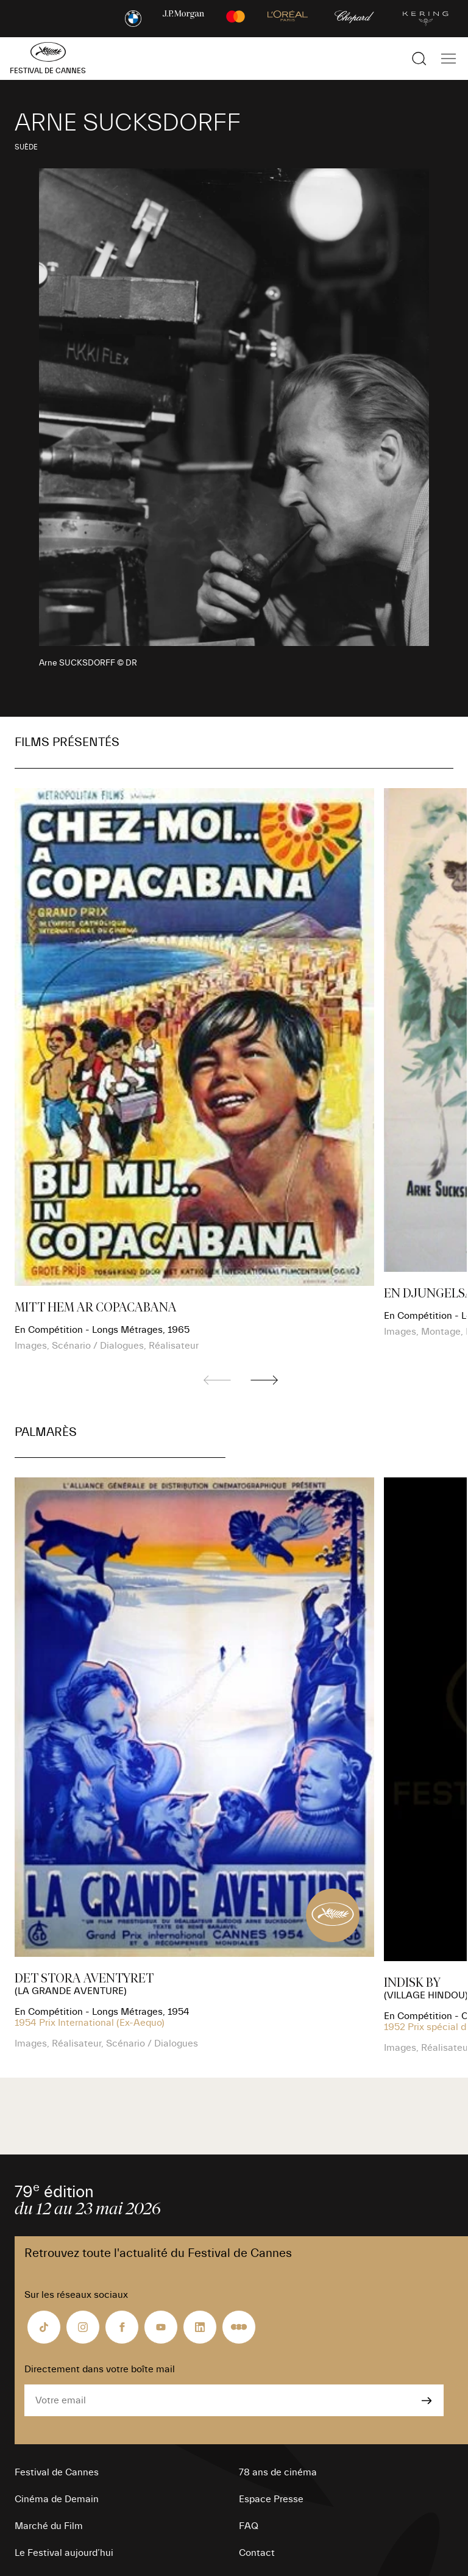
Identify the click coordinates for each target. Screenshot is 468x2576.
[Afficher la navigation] (448, 58)
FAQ (248, 2525)
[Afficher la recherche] (419, 58)
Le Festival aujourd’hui (64, 2552)
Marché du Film (49, 2525)
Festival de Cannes (57, 2472)
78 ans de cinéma (278, 2472)
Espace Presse (271, 2499)
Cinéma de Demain (57, 2499)
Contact (257, 2552)
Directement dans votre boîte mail (99, 2369)
